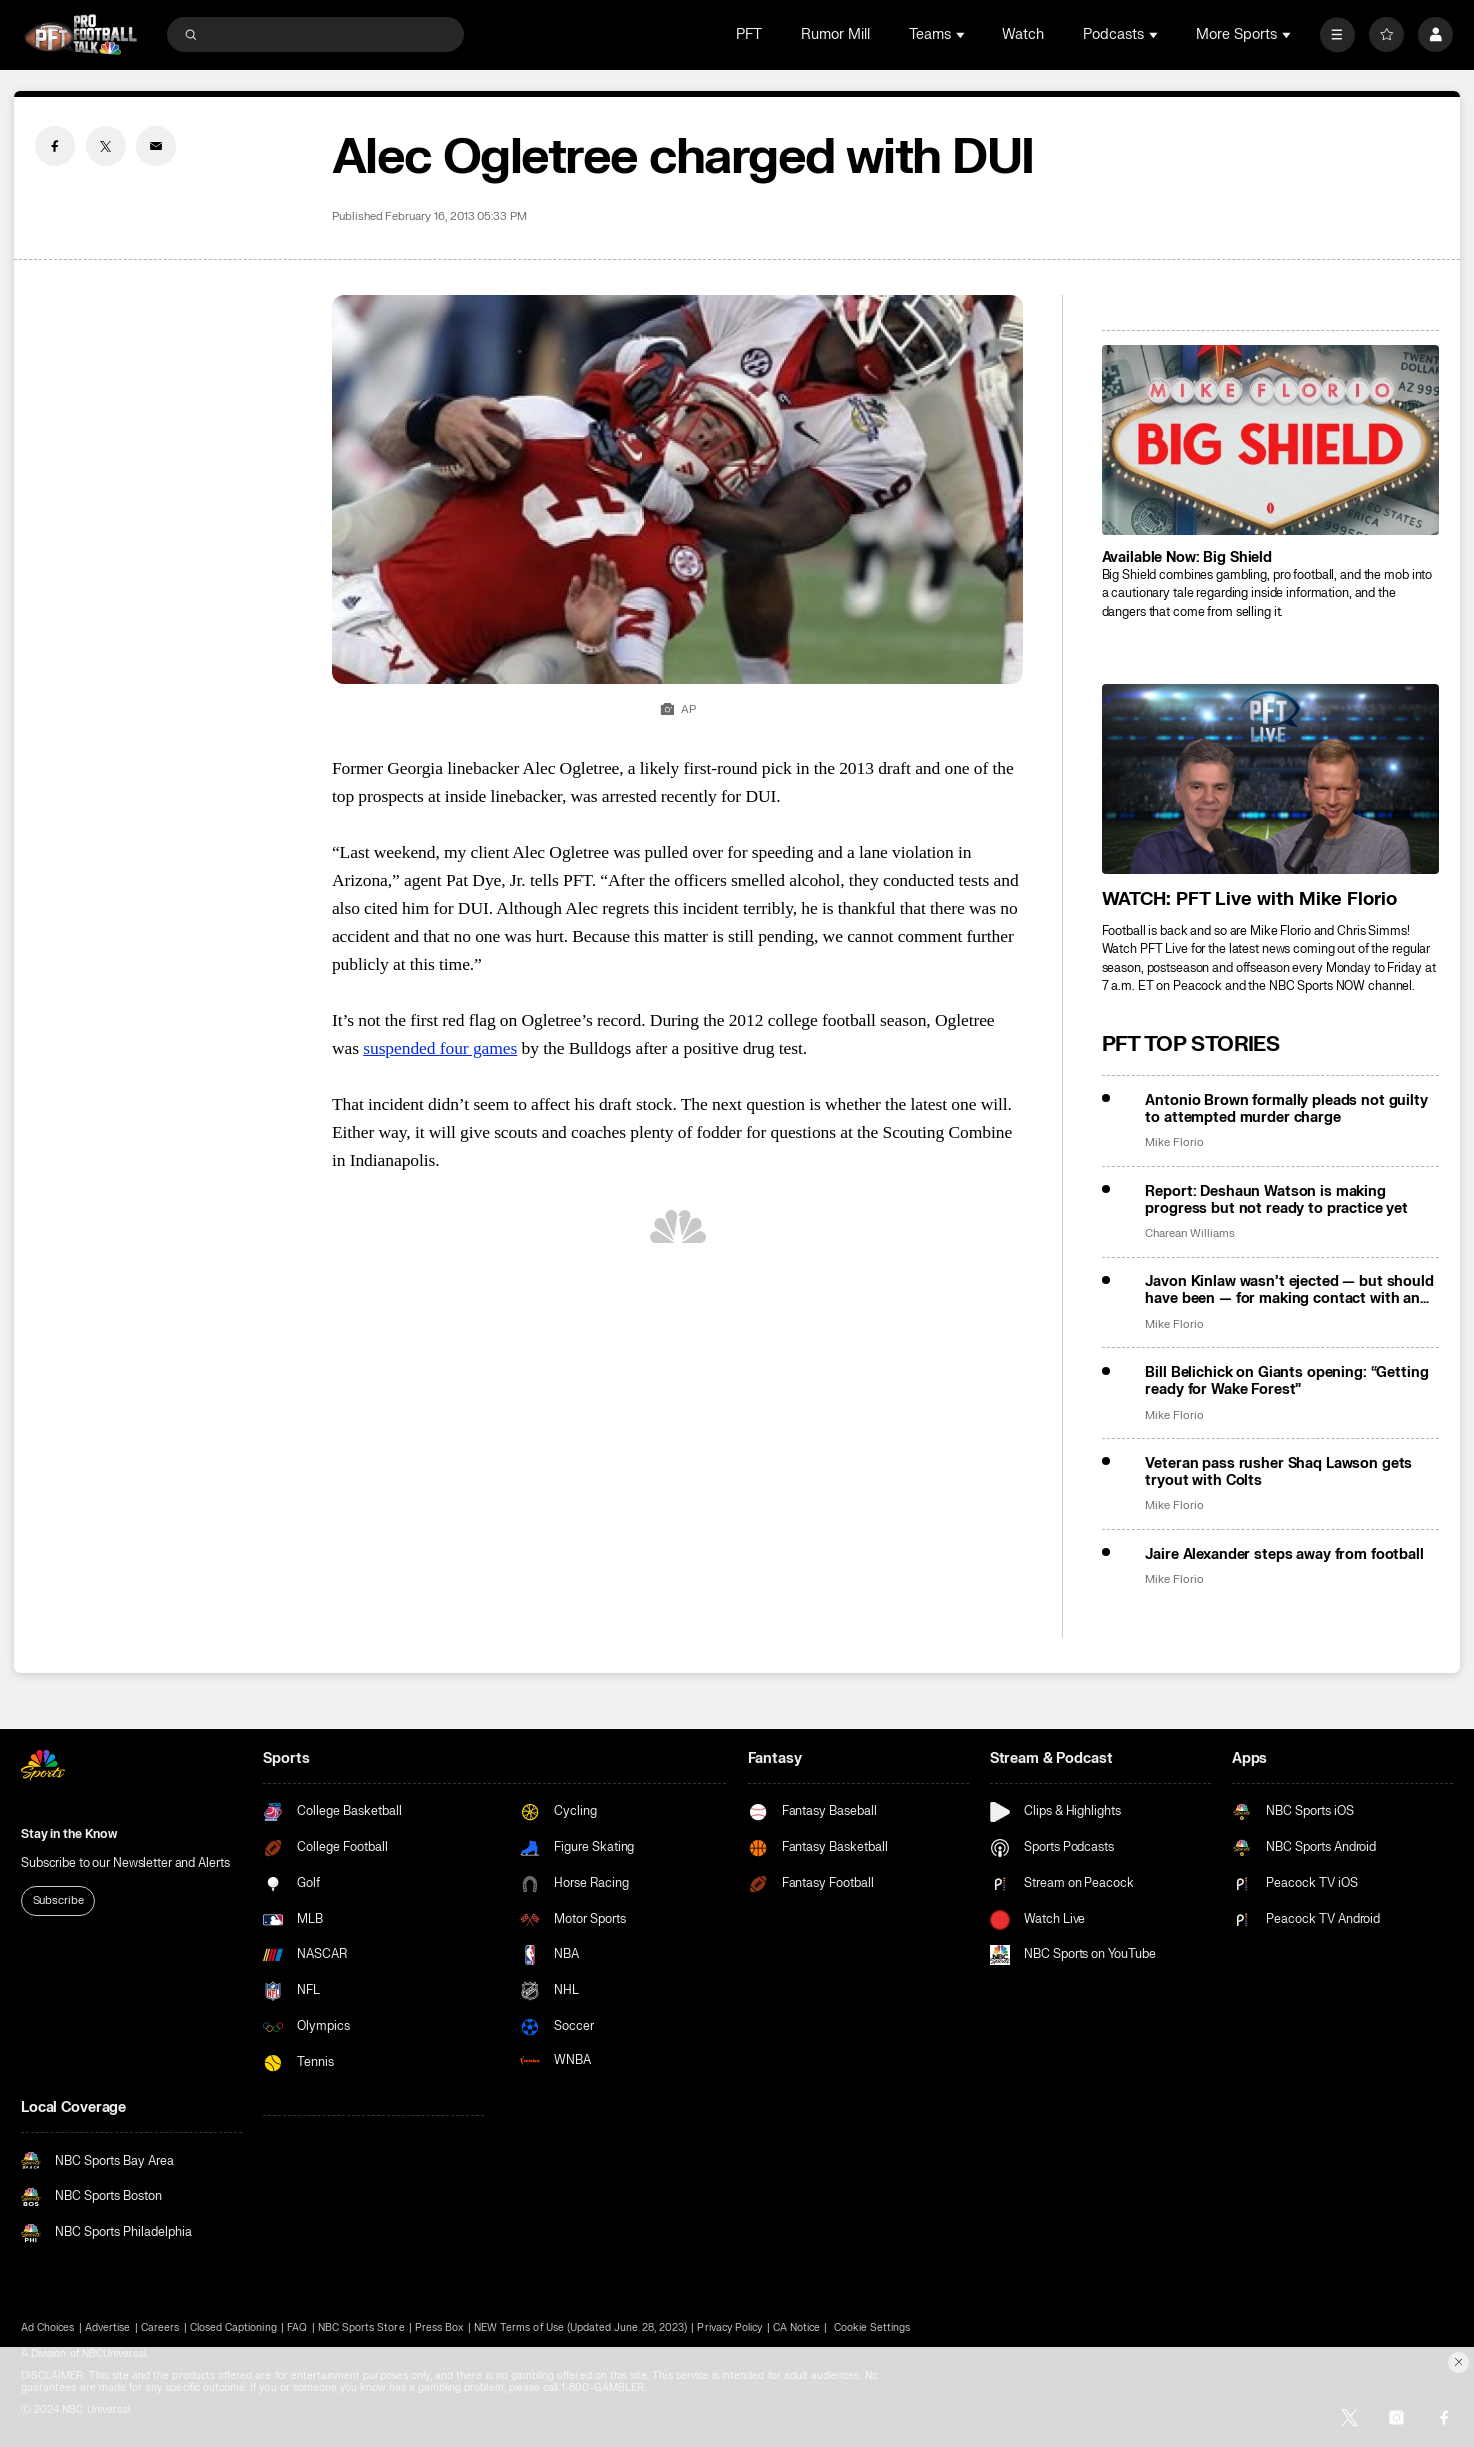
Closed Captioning (233, 2328)
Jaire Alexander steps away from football (1284, 1554)
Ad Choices (47, 2328)
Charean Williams (1189, 1233)
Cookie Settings (872, 2328)
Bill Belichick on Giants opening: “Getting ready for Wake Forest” (1286, 1381)
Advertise (107, 2328)
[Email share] (156, 146)
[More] (1337, 34)
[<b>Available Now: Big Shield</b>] (1270, 440)
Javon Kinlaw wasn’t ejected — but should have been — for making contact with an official (1289, 1290)
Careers (160, 2328)
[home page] (80, 34)
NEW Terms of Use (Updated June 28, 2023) (580, 2328)
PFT (749, 34)
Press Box (439, 2328)
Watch (1023, 34)
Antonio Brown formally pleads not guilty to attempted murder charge (1286, 1109)
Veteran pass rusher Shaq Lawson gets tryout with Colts (1278, 1472)
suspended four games (440, 1048)
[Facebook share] (55, 146)
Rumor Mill (835, 34)
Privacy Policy (729, 2328)
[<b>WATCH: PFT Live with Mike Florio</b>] (1270, 779)
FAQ (297, 2328)
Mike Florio (1174, 1142)
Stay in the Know (69, 1834)
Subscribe (58, 1900)
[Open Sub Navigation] (962, 34)
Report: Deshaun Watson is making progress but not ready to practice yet (1276, 1200)
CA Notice (796, 2328)
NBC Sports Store (361, 2328)
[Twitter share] (106, 146)
